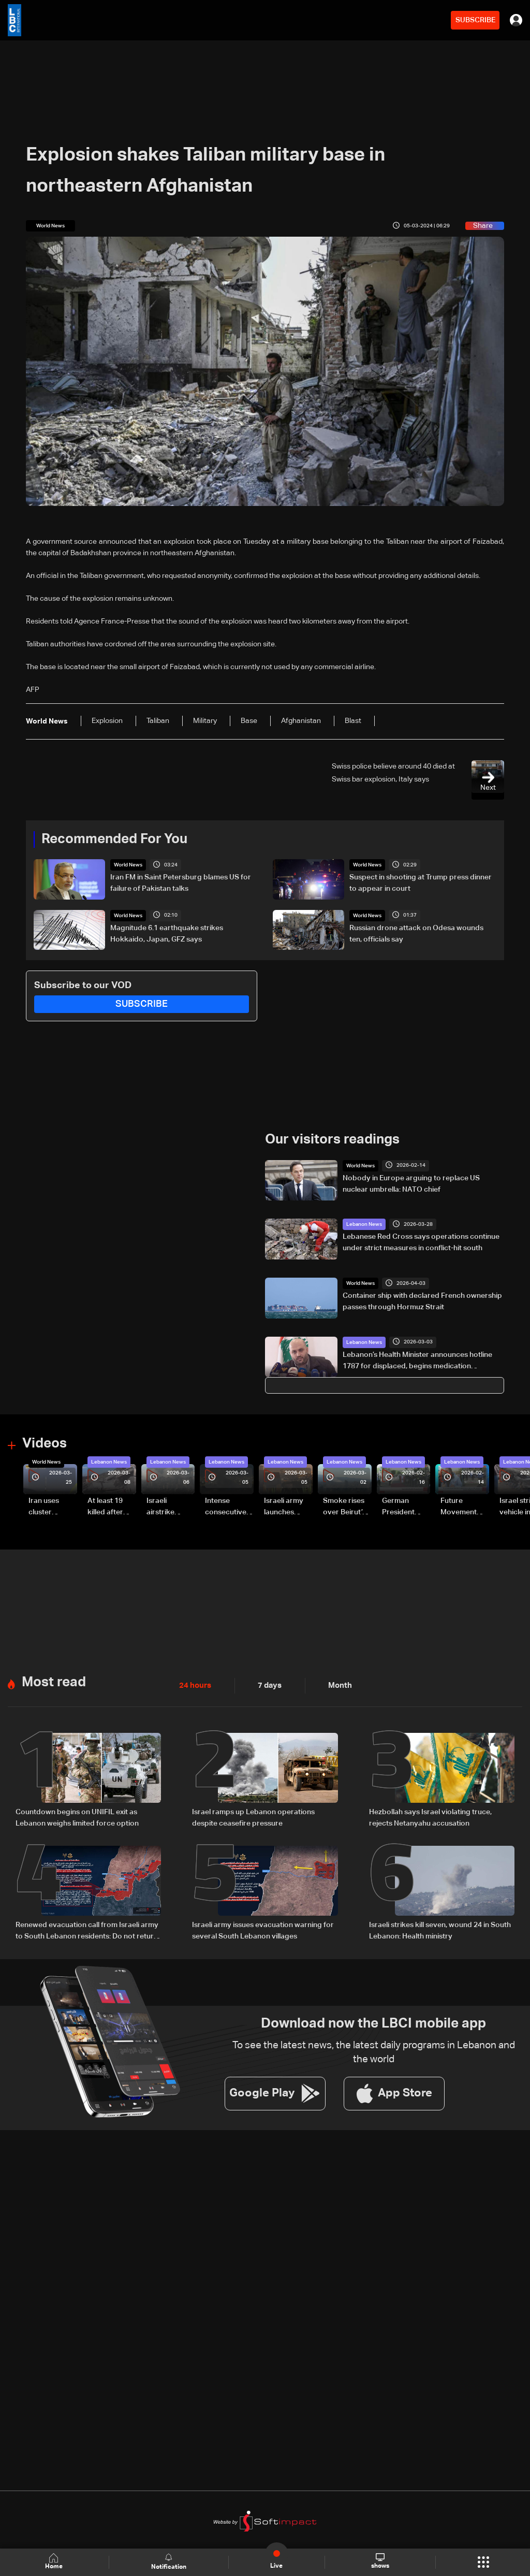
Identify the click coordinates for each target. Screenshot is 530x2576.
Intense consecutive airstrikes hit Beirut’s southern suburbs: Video (225, 1507)
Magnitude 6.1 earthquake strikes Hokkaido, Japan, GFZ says (166, 933)
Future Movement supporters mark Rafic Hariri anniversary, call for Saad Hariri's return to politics (463, 1507)
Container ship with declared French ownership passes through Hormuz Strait (422, 1301)
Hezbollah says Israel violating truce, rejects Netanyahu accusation (430, 1816)
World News (128, 864)
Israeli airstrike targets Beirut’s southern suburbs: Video (161, 1507)
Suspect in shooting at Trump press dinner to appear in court (420, 883)
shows (380, 2561)
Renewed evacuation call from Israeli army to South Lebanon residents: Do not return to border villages (87, 1930)
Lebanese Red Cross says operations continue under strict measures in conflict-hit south (421, 1242)
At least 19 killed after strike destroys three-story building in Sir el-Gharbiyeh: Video (109, 1507)
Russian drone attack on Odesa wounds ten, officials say (416, 933)
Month (336, 1684)
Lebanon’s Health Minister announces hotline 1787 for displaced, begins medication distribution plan (417, 1361)
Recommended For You (114, 839)
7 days (267, 1684)
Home (55, 2561)
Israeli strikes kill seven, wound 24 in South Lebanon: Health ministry (440, 1929)
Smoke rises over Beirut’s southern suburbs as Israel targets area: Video (345, 1507)
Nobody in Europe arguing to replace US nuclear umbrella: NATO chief (411, 1183)
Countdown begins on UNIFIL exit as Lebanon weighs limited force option (77, 1816)
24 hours (194, 1684)
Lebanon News (364, 1224)
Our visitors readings (332, 1140)
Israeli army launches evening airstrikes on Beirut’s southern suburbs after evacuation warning (287, 1507)
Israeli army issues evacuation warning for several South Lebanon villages (263, 1929)
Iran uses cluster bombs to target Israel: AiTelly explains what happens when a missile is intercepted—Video (52, 1507)
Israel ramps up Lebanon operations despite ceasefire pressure (253, 1816)
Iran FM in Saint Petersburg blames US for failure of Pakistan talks (180, 883)
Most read (54, 1681)
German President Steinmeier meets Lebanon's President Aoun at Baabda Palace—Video (400, 1507)
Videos (44, 1444)
